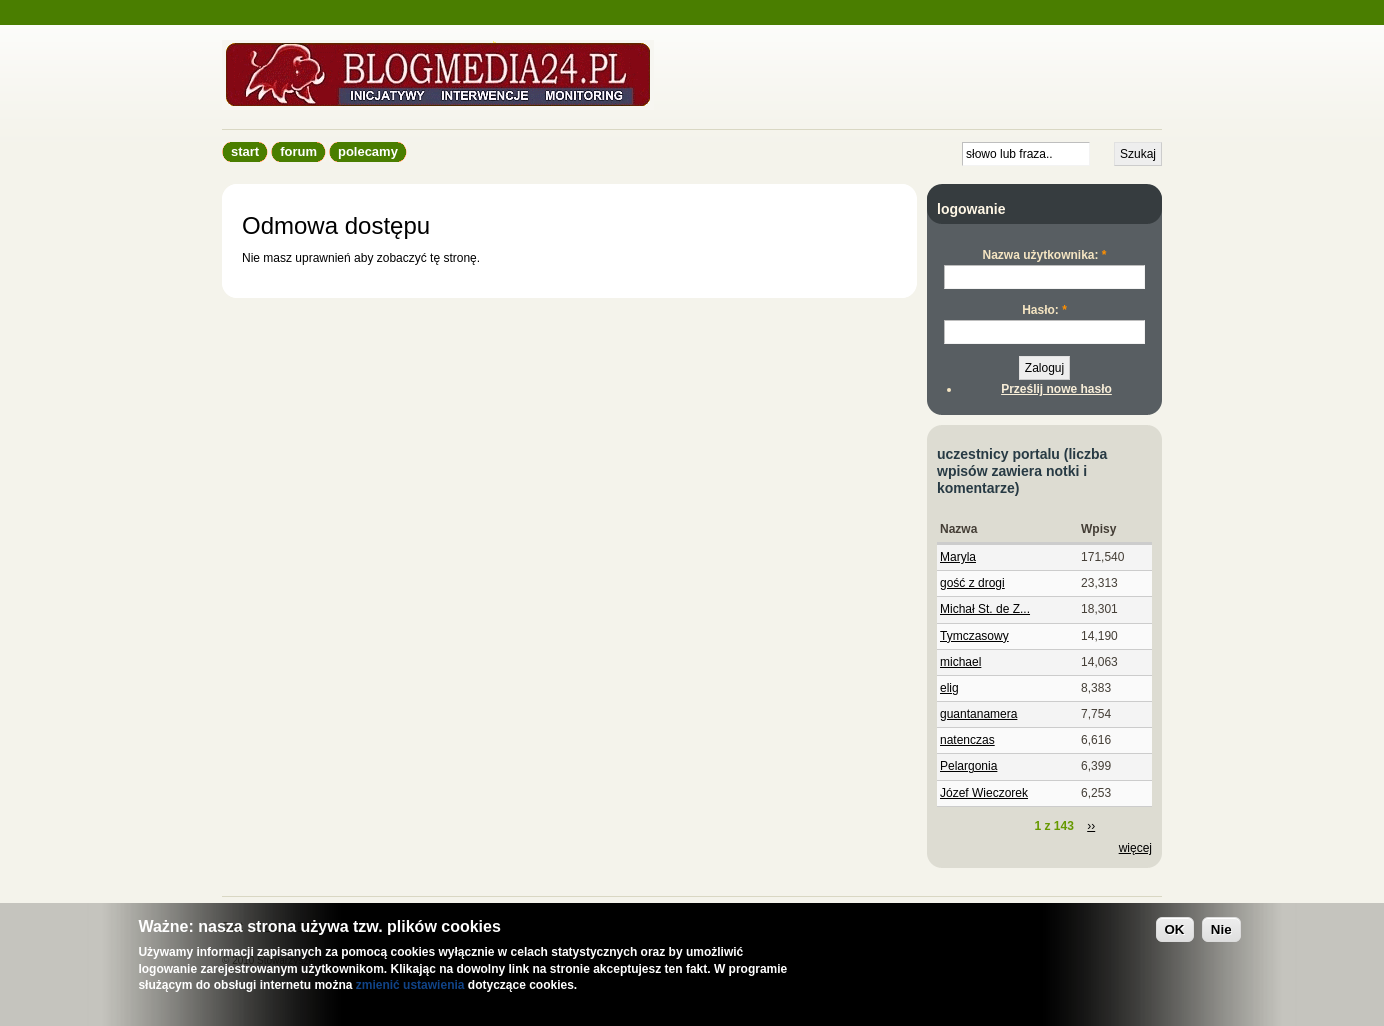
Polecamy (368, 151)
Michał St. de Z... (985, 609)
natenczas (967, 740)
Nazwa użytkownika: (1044, 255)
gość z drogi (972, 583)
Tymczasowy (974, 636)
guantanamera (978, 714)
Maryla (958, 557)
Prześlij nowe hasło (1056, 389)
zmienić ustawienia (410, 985)
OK (1175, 929)
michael (960, 662)
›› (1091, 826)
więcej (1135, 848)
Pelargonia (968, 766)
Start (245, 151)
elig (949, 688)
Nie (1221, 929)
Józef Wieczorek (984, 793)
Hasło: (1044, 310)
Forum (298, 151)
